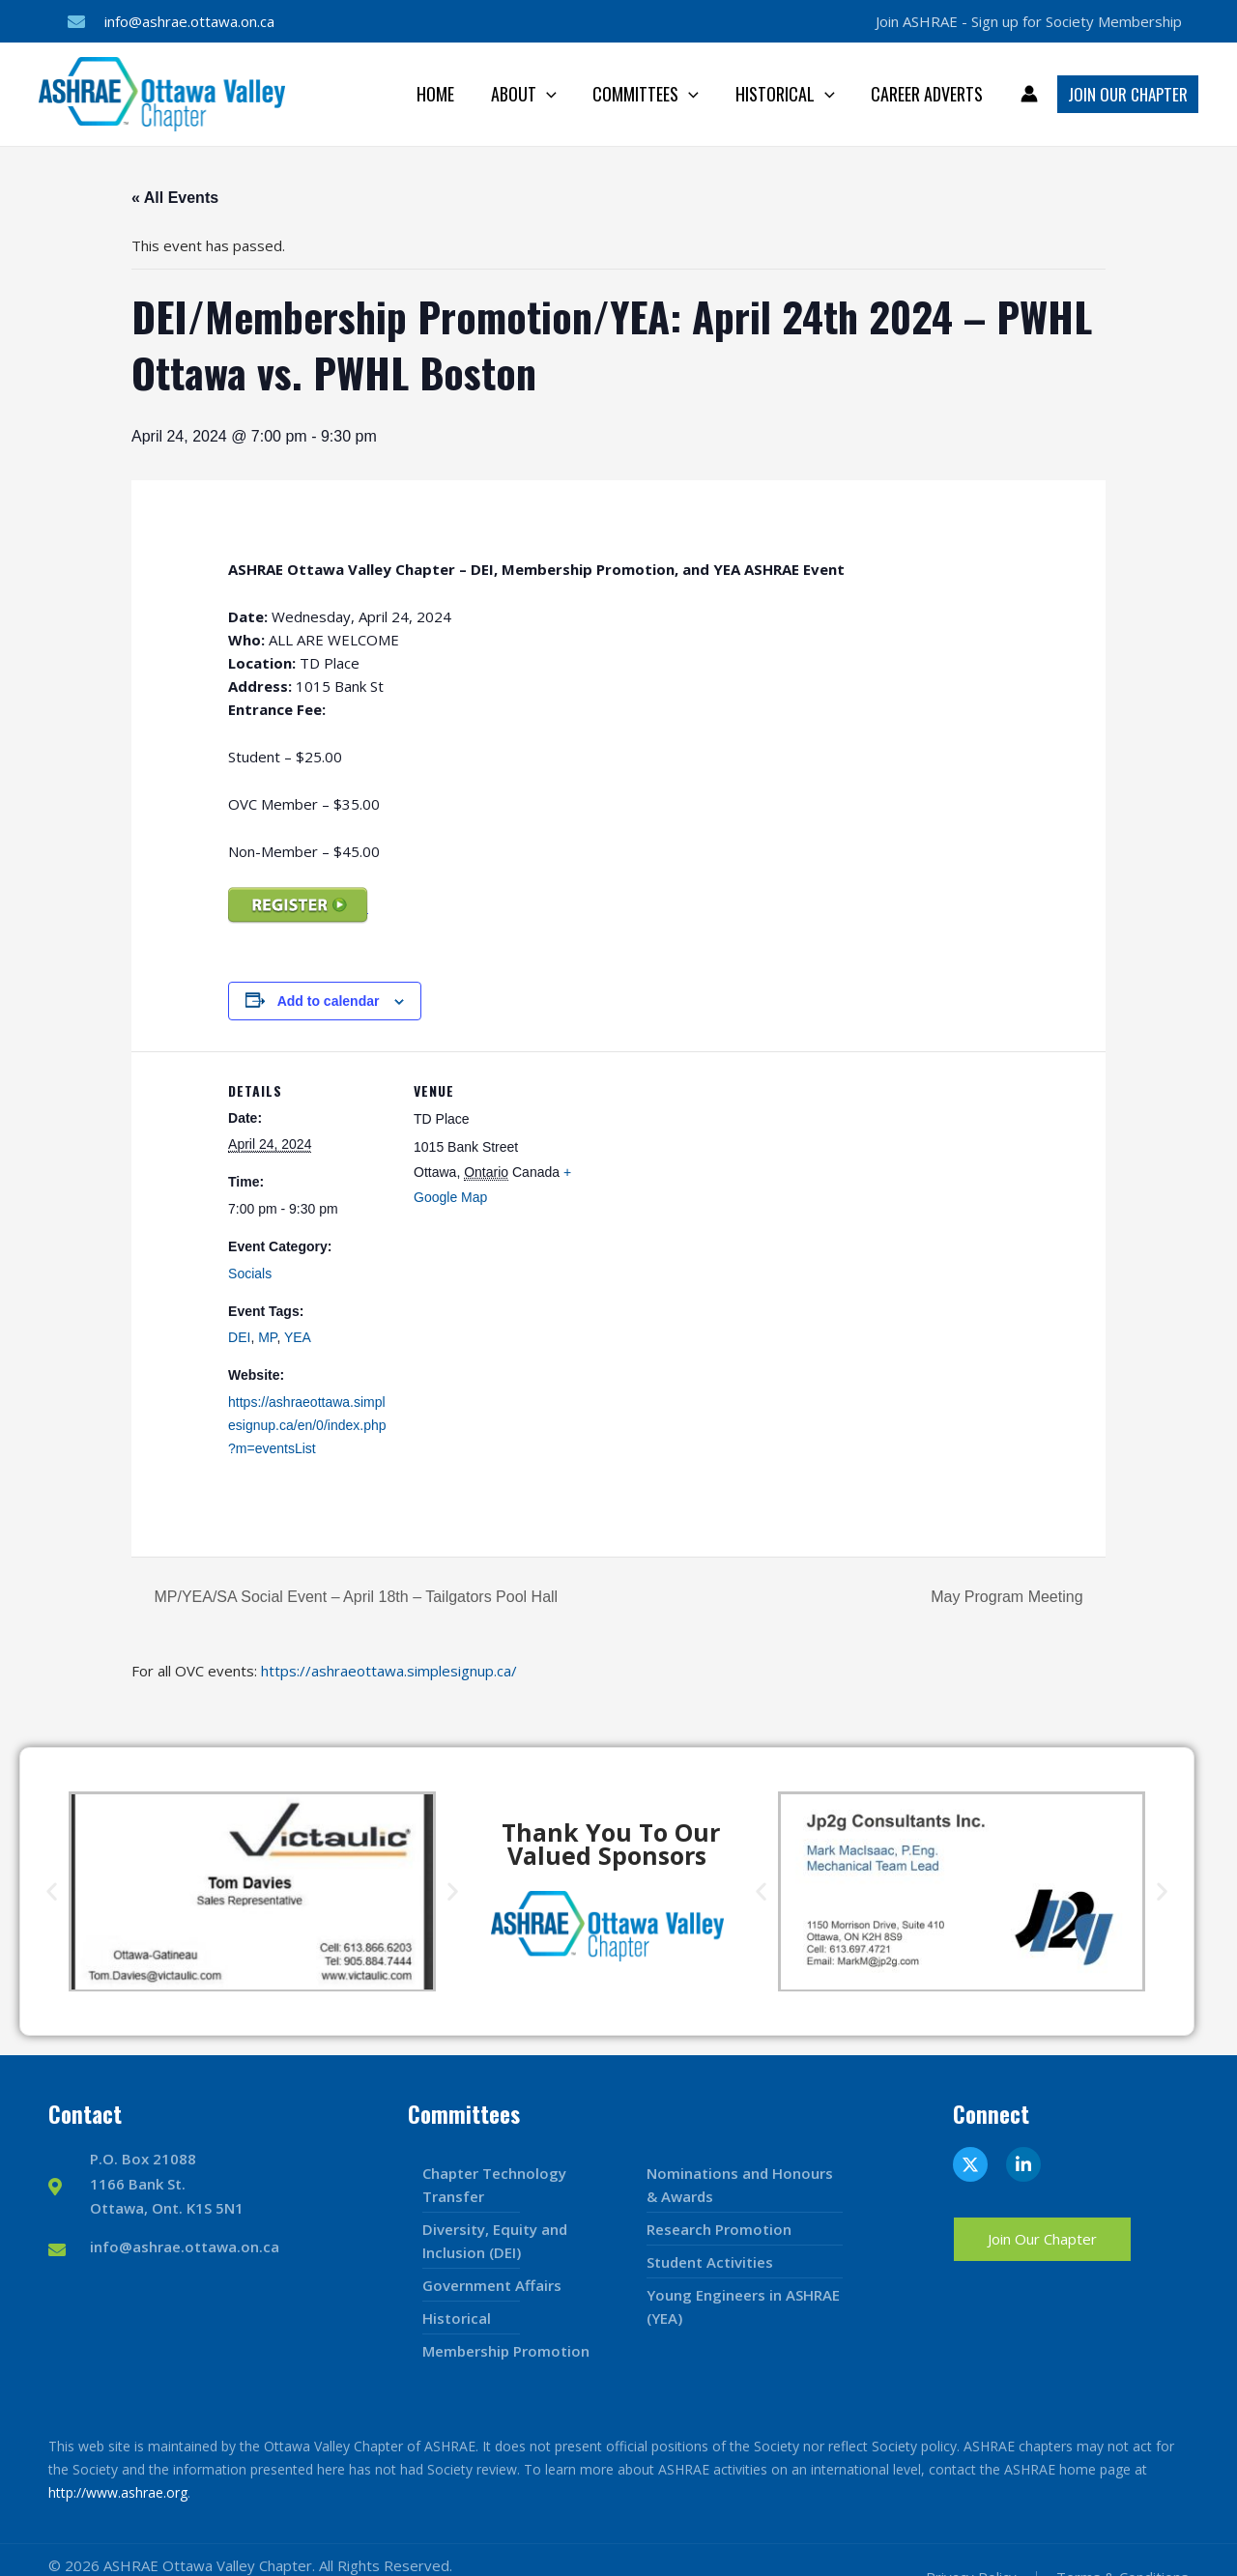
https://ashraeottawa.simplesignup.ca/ (389, 1670)
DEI (239, 1337)
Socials (250, 1273)
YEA (297, 1337)
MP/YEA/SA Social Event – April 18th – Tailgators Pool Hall (354, 1597)
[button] (52, 1891)
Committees (649, 94)
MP (267, 1337)
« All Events (174, 197)
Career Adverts (928, 93)
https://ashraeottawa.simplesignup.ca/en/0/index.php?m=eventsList (307, 1425)
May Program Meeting (1009, 1597)
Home (443, 93)
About (529, 94)
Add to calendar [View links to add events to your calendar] (328, 1001)
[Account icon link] (1029, 93)
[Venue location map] (701, 1185)
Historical (787, 94)
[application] (552, 94)
